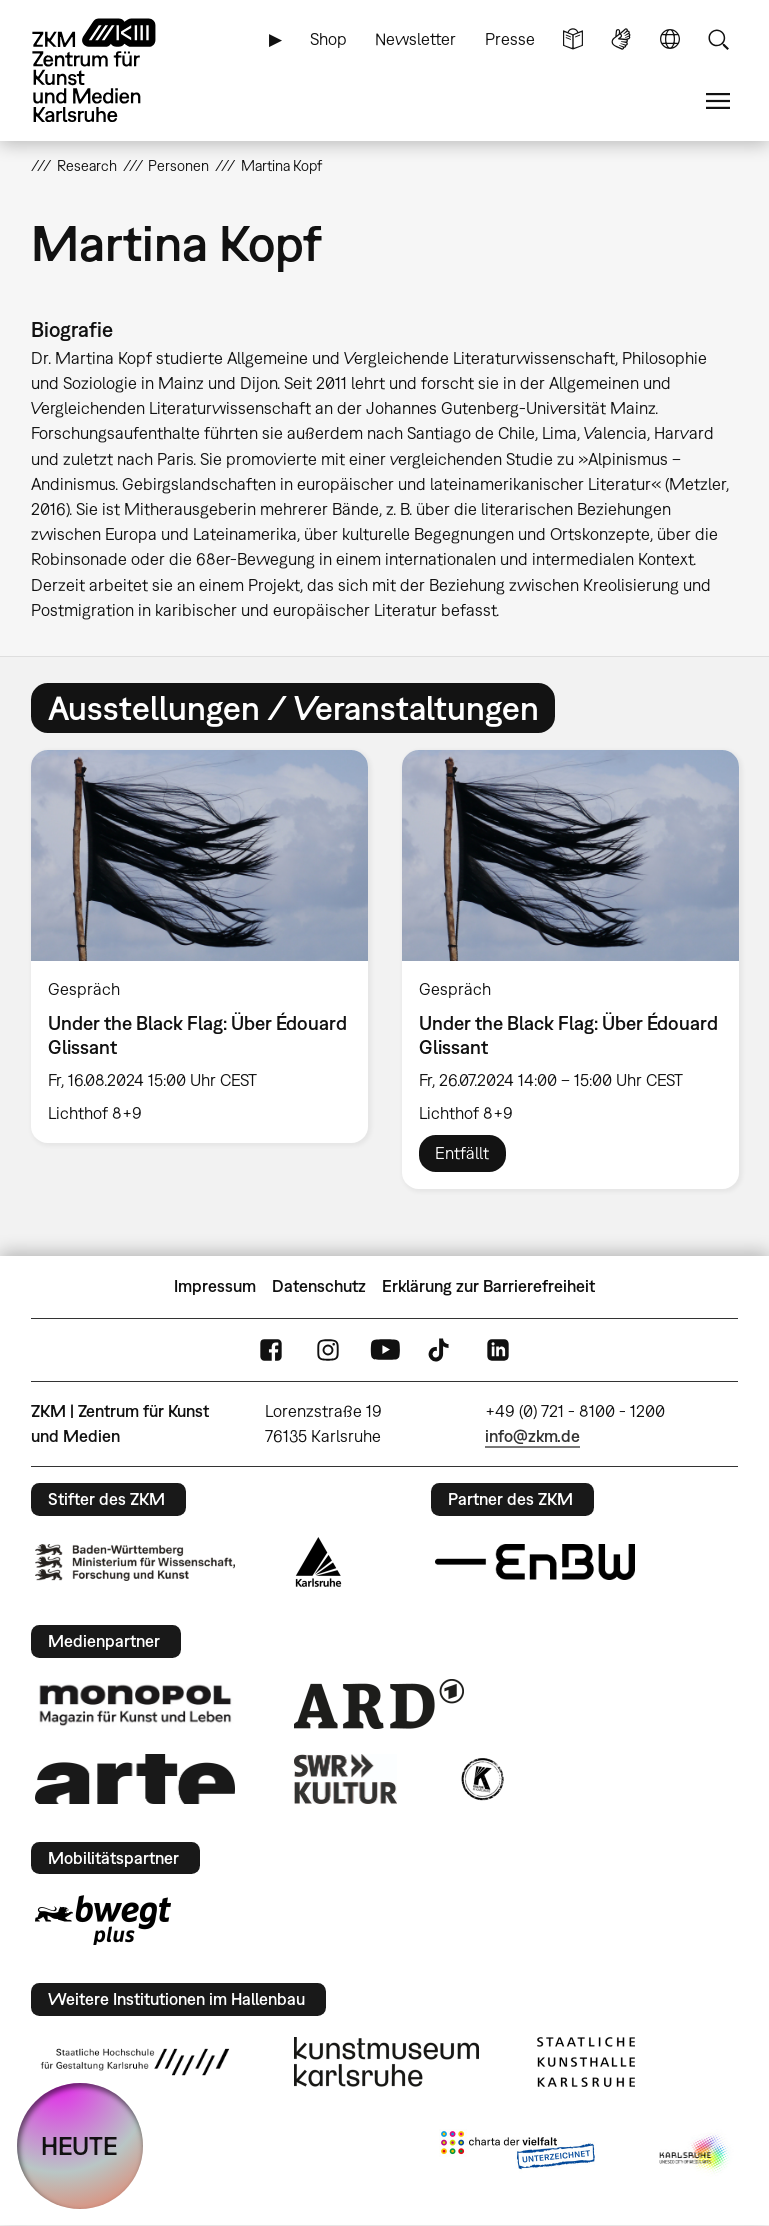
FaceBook (271, 1349)
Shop (328, 39)
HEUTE (79, 2145)
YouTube (385, 1349)
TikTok (441, 1349)
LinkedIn (498, 1349)
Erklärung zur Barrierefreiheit (488, 1286)
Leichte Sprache (573, 39)
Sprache (670, 39)
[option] (199, 946)
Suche (718, 39)
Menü (718, 101)
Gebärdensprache (621, 39)
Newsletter (415, 39)
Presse (510, 39)
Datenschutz (319, 1286)
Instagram (328, 1349)
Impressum (215, 1286)
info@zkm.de (532, 1436)
